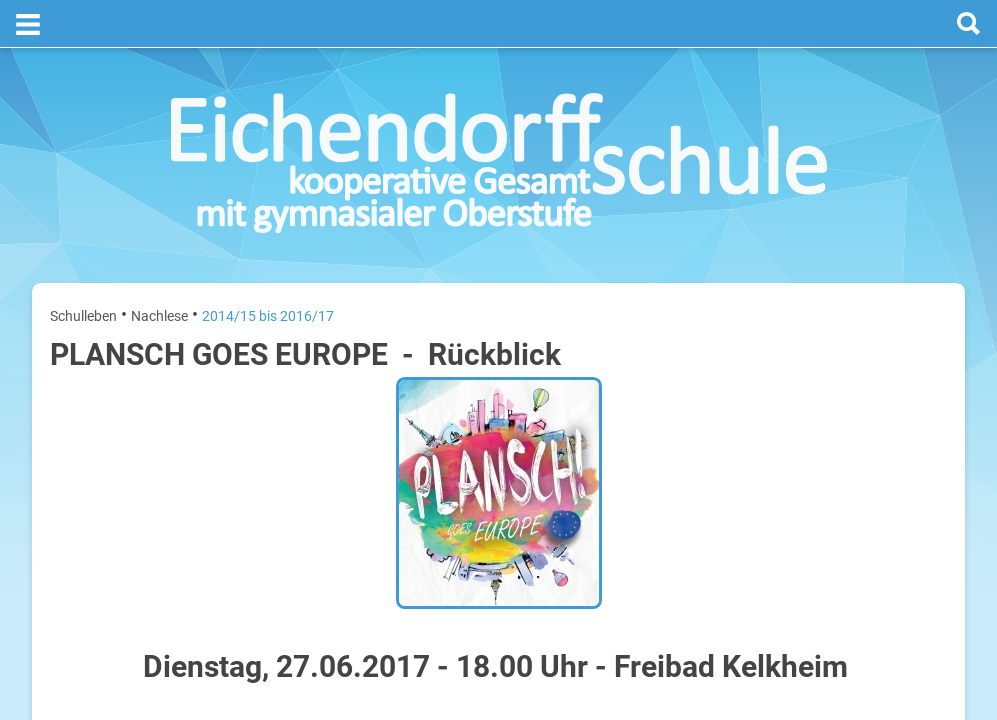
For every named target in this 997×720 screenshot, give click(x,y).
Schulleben (83, 268)
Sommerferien (829, 420)
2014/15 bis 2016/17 (268, 268)
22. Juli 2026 (914, 516)
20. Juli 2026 (914, 388)
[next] (839, 341)
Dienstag (725, 452)
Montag (721, 388)
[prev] (819, 341)
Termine (825, 261)
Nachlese (159, 268)
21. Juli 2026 (914, 452)
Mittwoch (726, 516)
